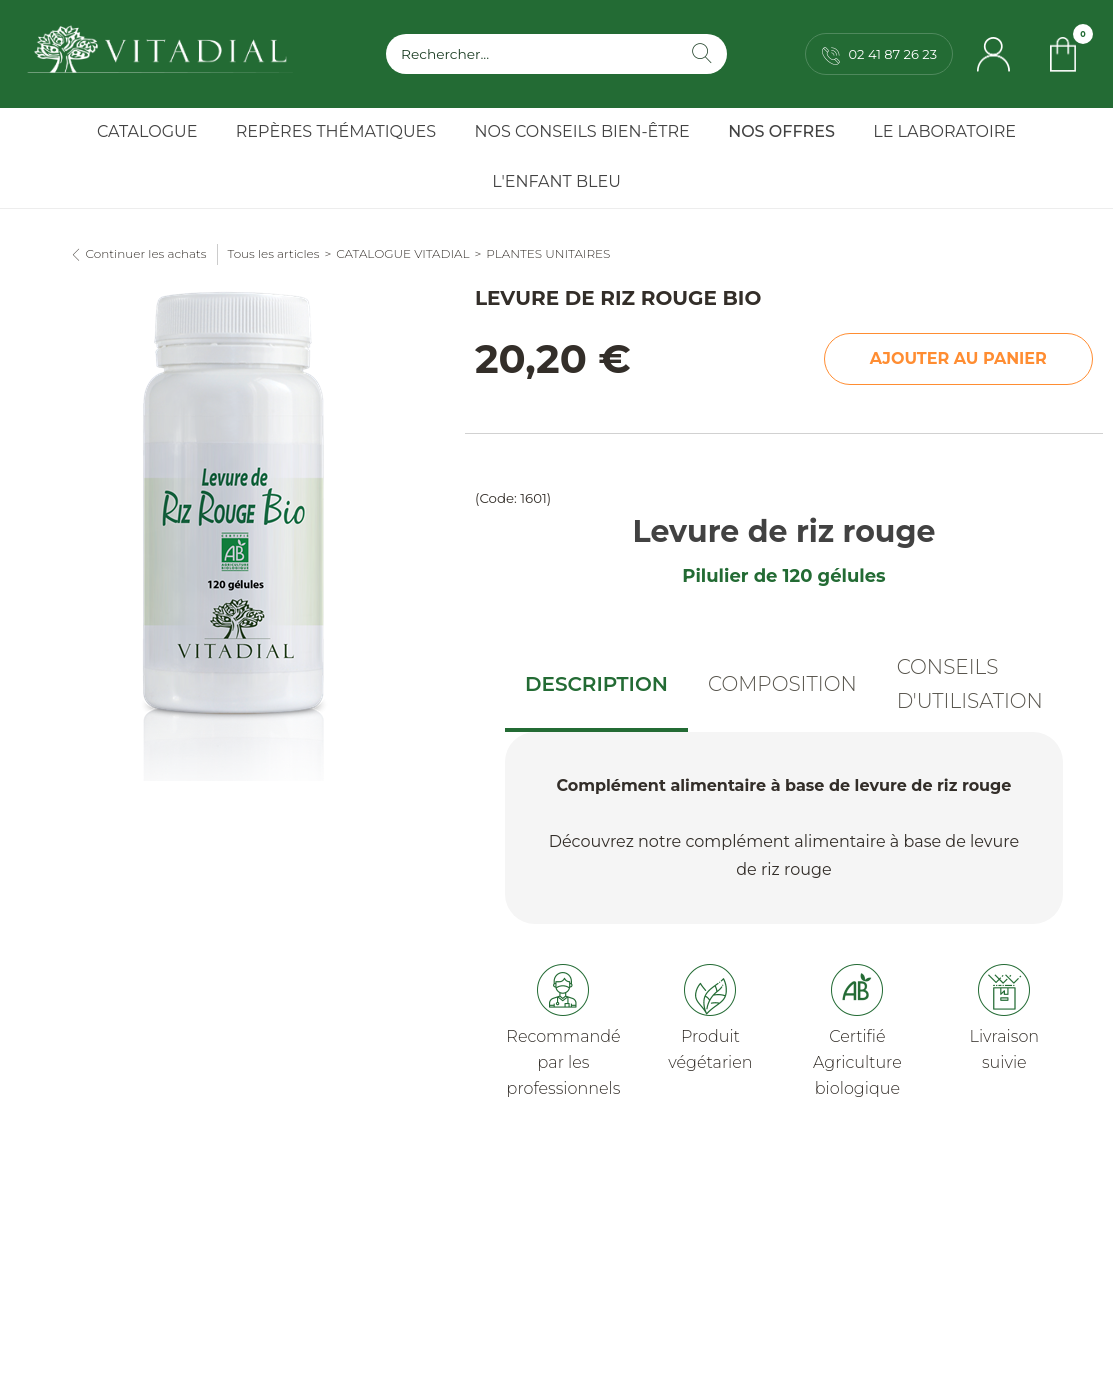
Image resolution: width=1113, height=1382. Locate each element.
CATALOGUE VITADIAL (402, 253)
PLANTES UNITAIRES (548, 253)
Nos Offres (781, 131)
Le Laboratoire (944, 131)
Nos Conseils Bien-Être (582, 131)
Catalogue (147, 131)
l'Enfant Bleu (556, 181)
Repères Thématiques (336, 131)
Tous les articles (274, 253)
